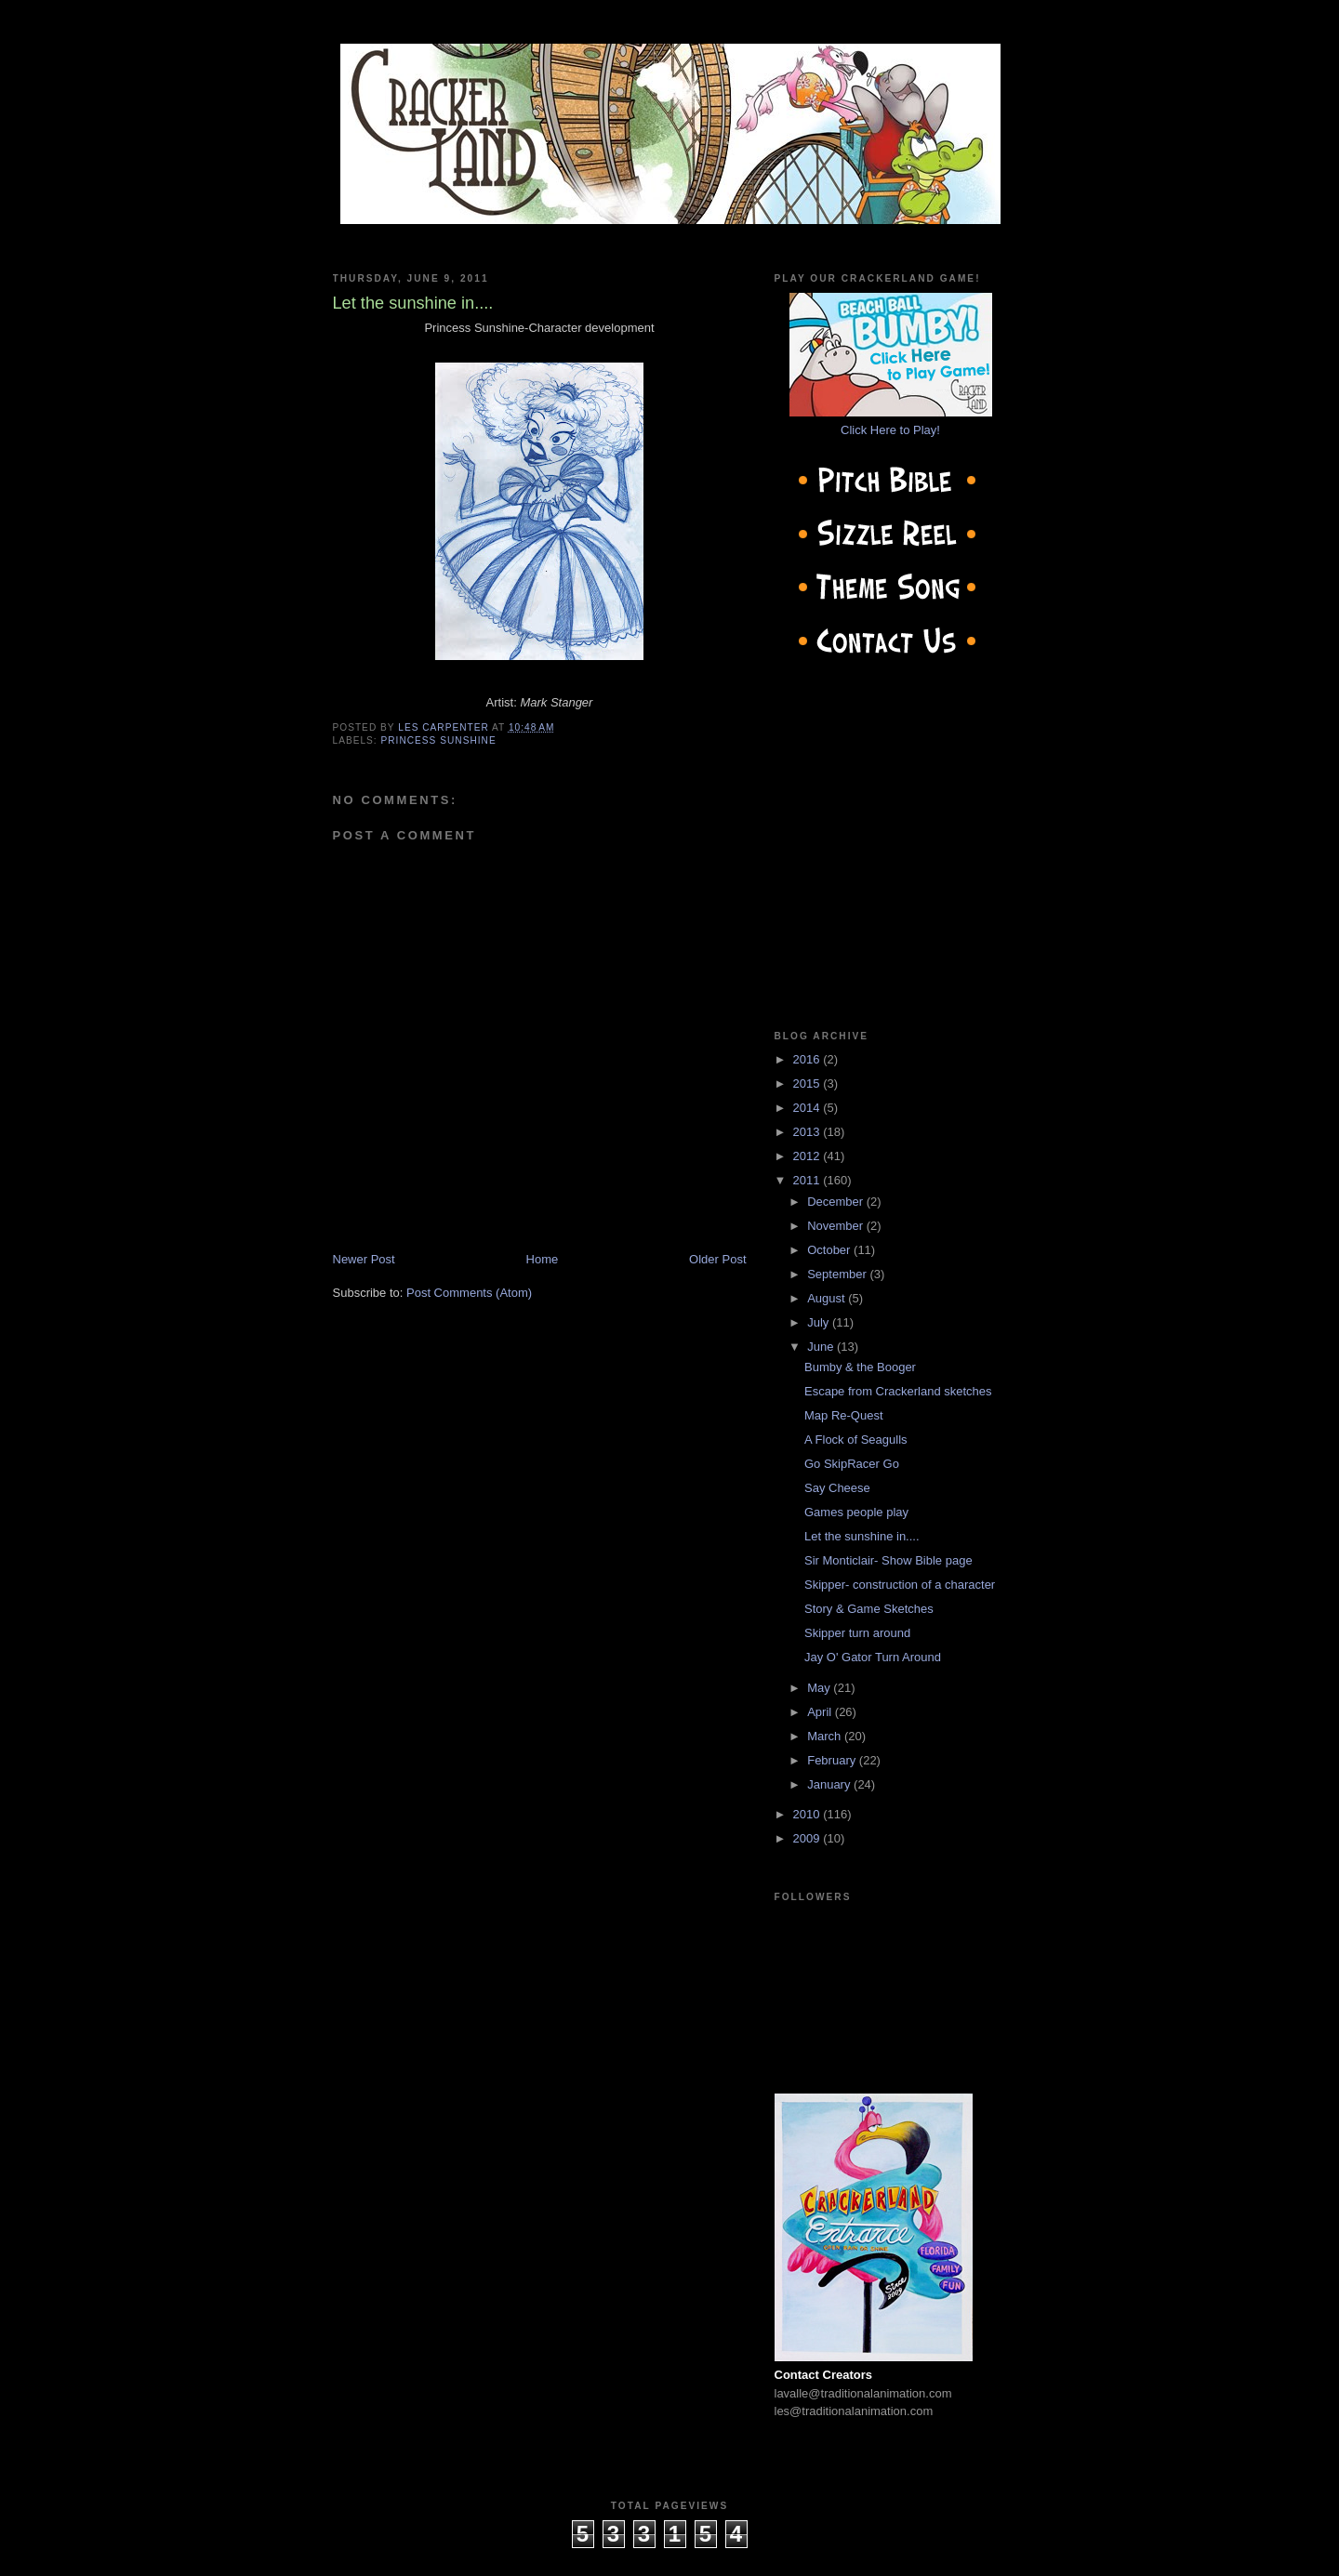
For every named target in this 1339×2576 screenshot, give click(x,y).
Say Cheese (837, 1488)
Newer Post (364, 1259)
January (830, 1784)
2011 (808, 1180)
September (838, 1274)
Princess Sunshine (439, 740)
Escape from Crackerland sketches (898, 1391)
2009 (808, 1838)
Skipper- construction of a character (899, 1585)
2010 (808, 1814)
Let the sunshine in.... (862, 1536)
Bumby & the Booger (860, 1367)
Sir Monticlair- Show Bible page (888, 1560)
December (837, 1202)
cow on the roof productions (669, 2557)
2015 (808, 1083)
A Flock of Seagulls (856, 1440)
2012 (808, 1156)
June (822, 1347)
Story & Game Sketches (869, 1609)
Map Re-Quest (843, 1415)
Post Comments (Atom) (469, 1293)
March (825, 1736)
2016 (808, 1059)
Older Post (717, 1259)
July (819, 1322)
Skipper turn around (857, 1633)
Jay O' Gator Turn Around (872, 1657)
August (827, 1298)
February (833, 1760)
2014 (808, 1108)
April (821, 1712)
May (820, 1688)
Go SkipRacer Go (851, 1464)
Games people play (856, 1512)
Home (542, 1259)
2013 (808, 1132)
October (830, 1250)
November (837, 1226)
